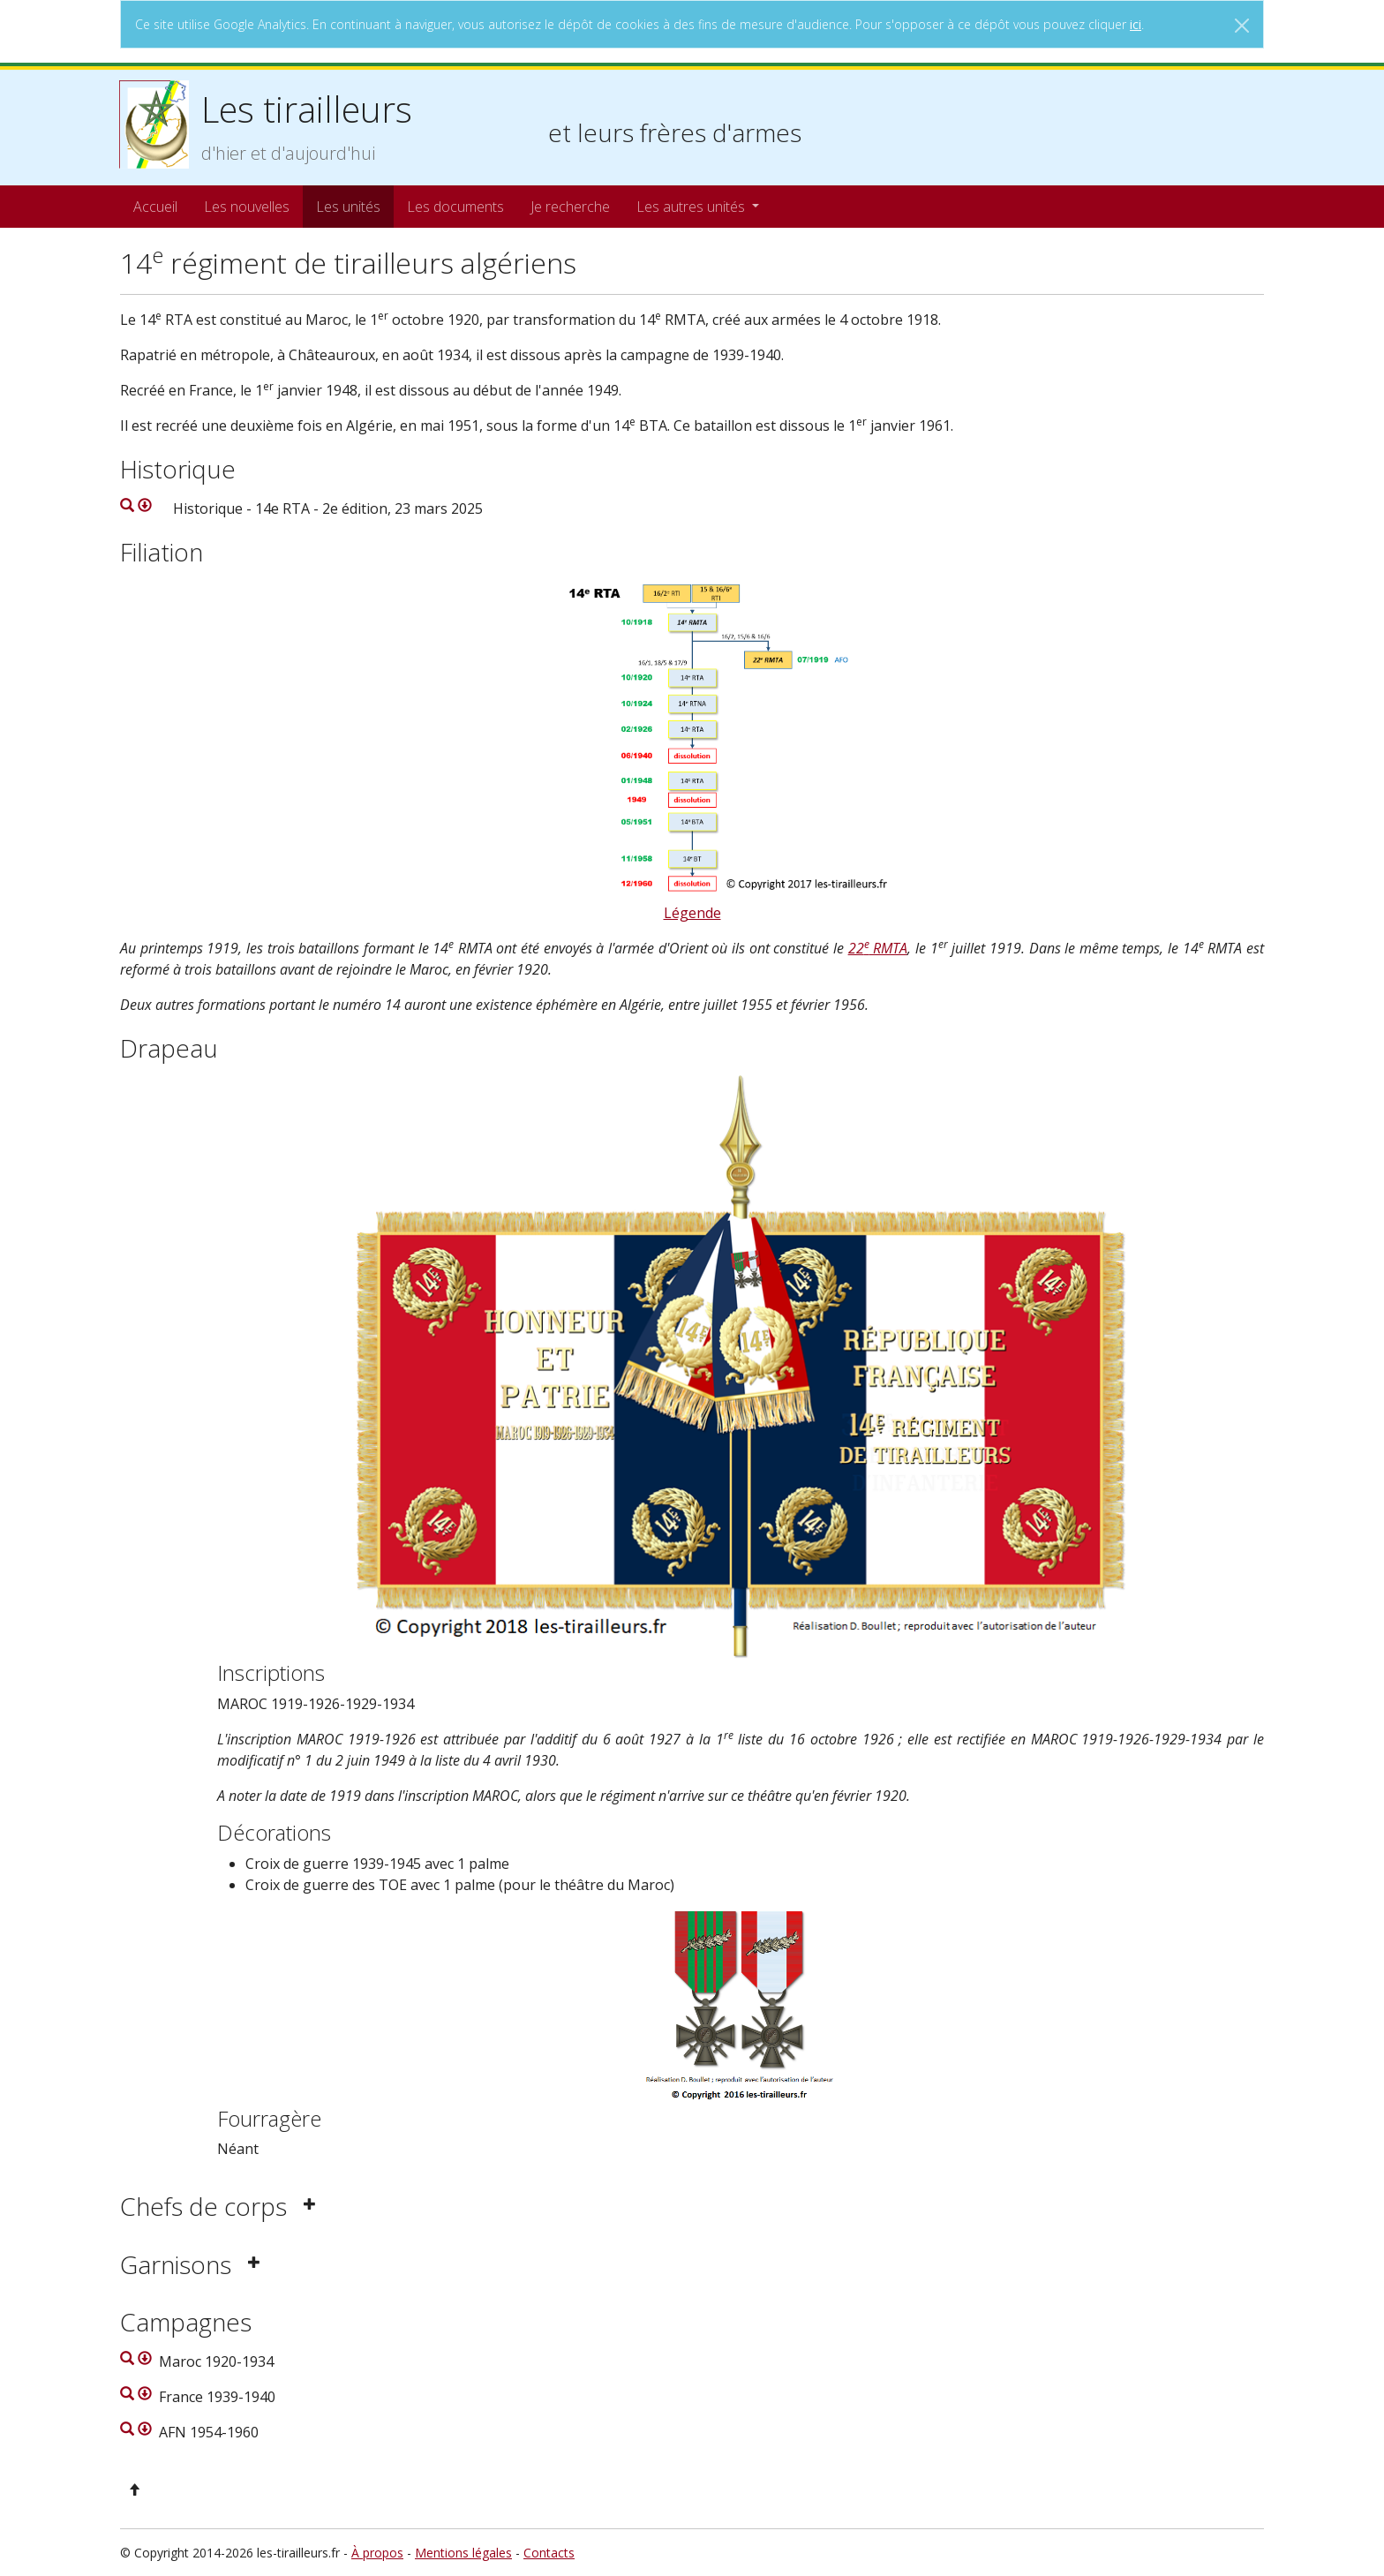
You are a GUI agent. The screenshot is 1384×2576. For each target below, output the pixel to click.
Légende (692, 913)
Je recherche (570, 206)
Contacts (549, 2552)
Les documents (455, 206)
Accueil (155, 206)
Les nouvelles (247, 206)
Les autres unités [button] (692, 206)
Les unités (348, 206)
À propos (377, 2552)
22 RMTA (878, 948)
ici (1135, 24)
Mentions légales (463, 2552)
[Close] (1242, 25)
